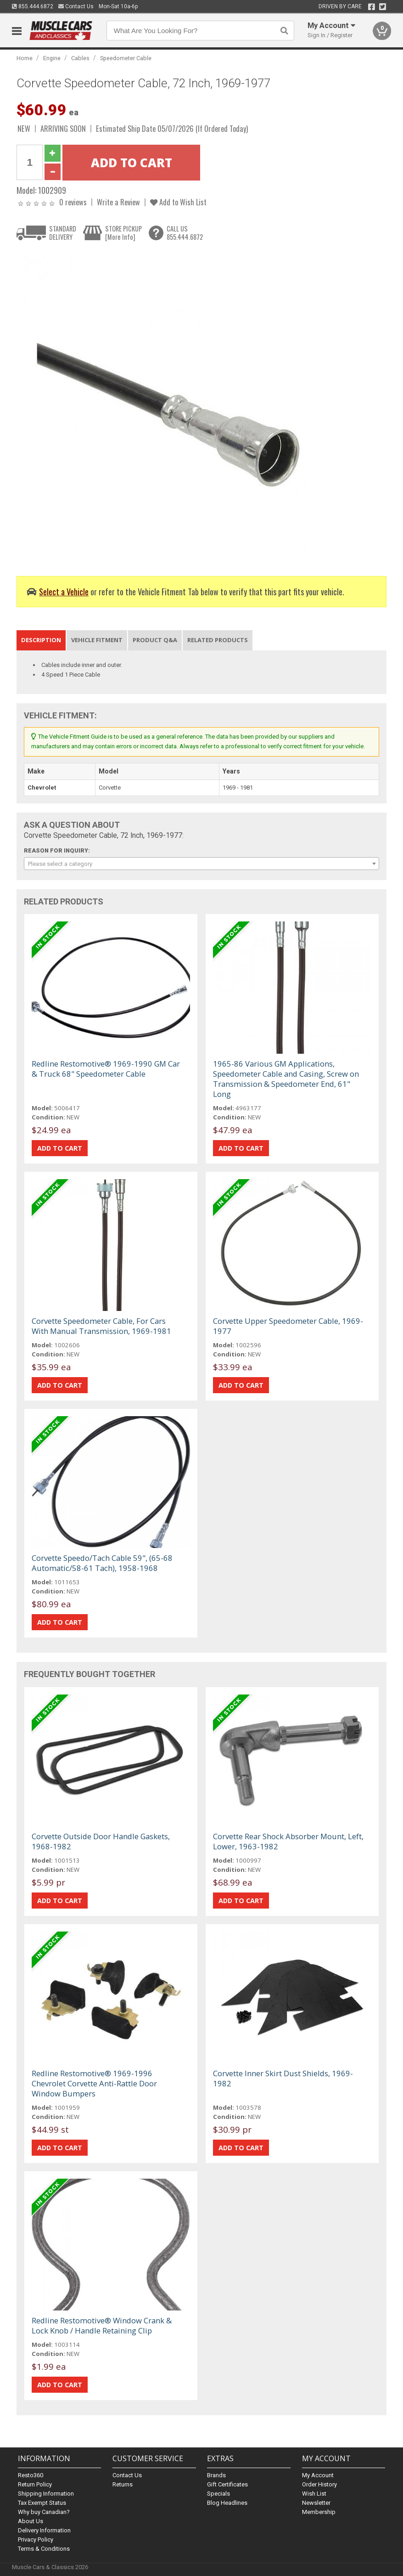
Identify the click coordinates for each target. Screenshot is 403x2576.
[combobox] (201, 863)
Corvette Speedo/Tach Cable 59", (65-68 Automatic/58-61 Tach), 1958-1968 (102, 1563)
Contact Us (76, 6)
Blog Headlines (227, 2502)
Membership (319, 2511)
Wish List (314, 2493)
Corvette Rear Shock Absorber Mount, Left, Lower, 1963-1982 (288, 1841)
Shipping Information (46, 2493)
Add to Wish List (178, 202)
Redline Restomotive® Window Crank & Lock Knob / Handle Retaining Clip (102, 2325)
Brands (216, 2475)
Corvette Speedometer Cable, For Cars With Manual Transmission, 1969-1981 (101, 1326)
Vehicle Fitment (97, 640)
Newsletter (316, 2502)
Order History (319, 2484)
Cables (80, 58)
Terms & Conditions (44, 2548)
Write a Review (118, 202)
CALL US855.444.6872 (185, 233)
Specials (218, 2493)
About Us (30, 2521)
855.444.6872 (32, 6)
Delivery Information (44, 2530)
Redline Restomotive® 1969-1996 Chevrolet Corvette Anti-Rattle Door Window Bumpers (94, 2083)
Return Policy (35, 2484)
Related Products (217, 640)
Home (25, 58)
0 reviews (73, 202)
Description (41, 640)
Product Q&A (155, 640)
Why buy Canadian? (44, 2511)
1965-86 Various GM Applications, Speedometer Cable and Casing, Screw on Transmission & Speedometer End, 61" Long (286, 1078)
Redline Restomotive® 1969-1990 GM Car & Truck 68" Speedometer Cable (106, 1068)
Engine (52, 58)
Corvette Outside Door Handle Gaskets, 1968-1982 (101, 1841)
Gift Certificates (227, 2484)
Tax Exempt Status (42, 2502)
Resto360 (30, 2475)
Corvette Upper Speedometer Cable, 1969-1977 (288, 1326)
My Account (318, 2475)
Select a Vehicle (64, 591)
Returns (122, 2484)
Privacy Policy (35, 2539)
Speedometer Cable (125, 58)
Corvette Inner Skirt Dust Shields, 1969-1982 (283, 2078)
